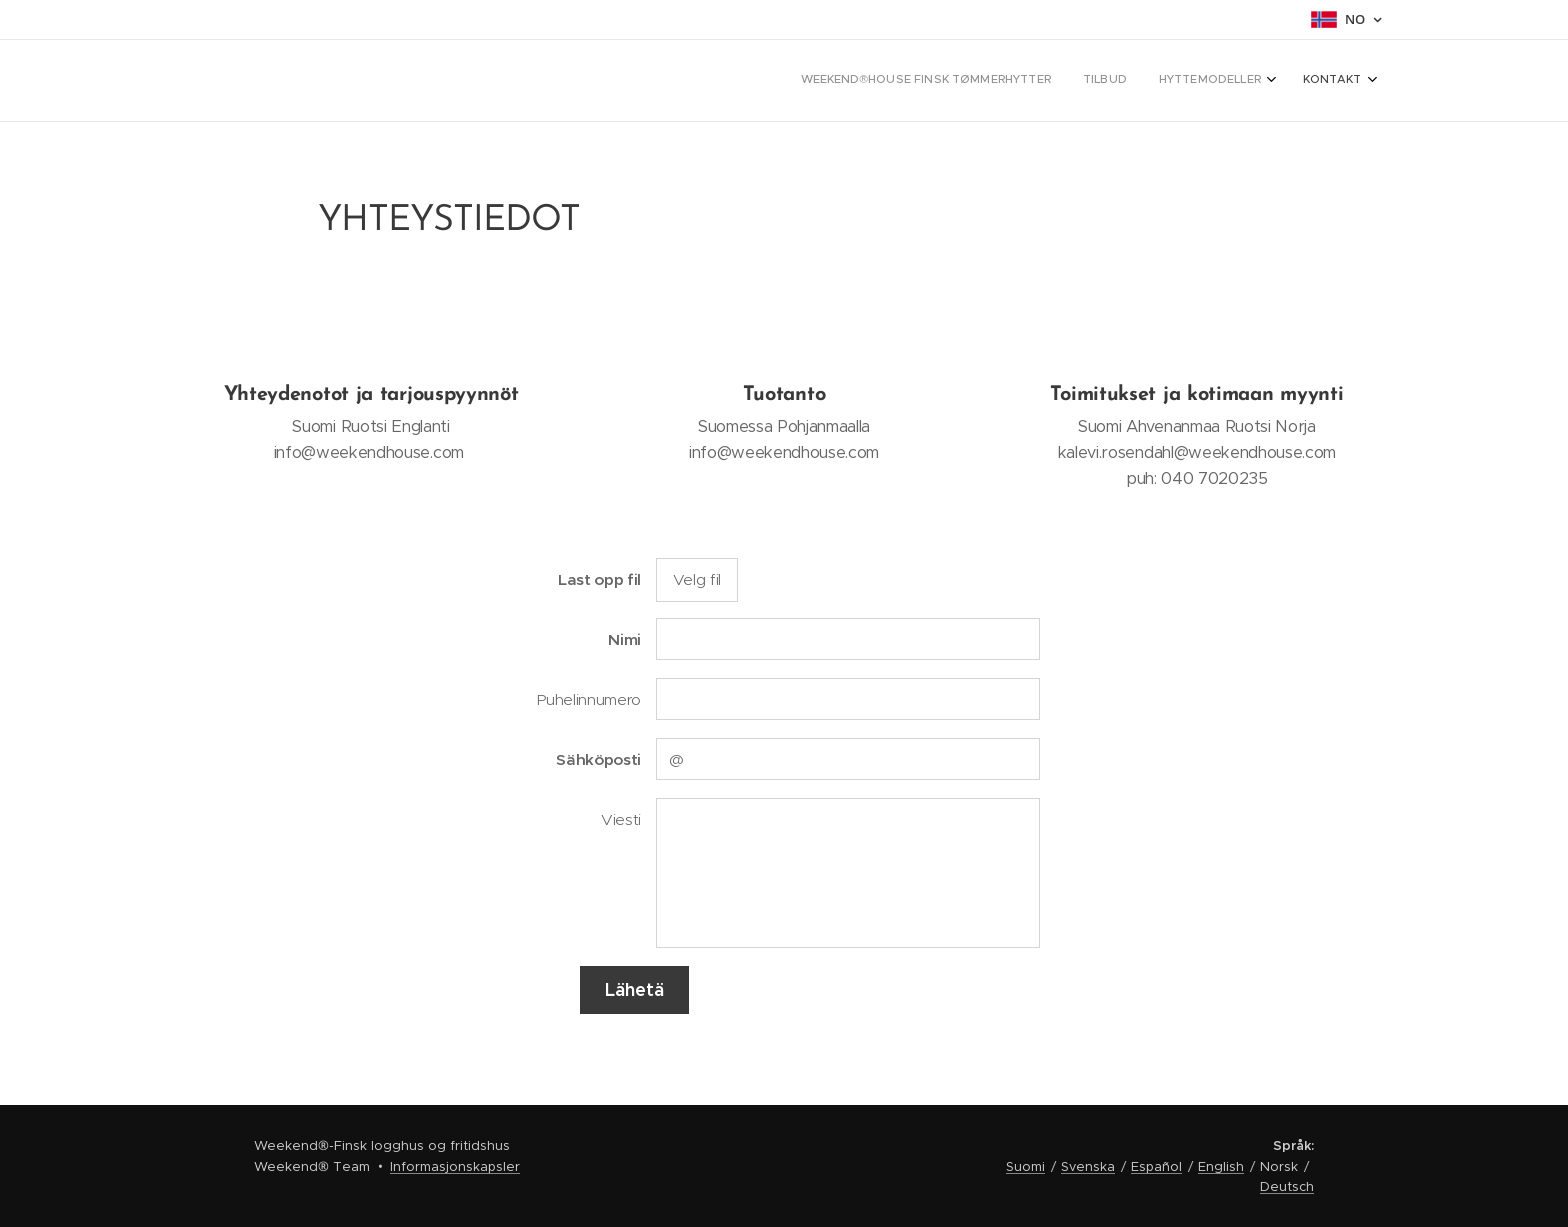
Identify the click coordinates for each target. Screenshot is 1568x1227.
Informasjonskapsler (455, 1166)
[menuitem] (1260, 81)
